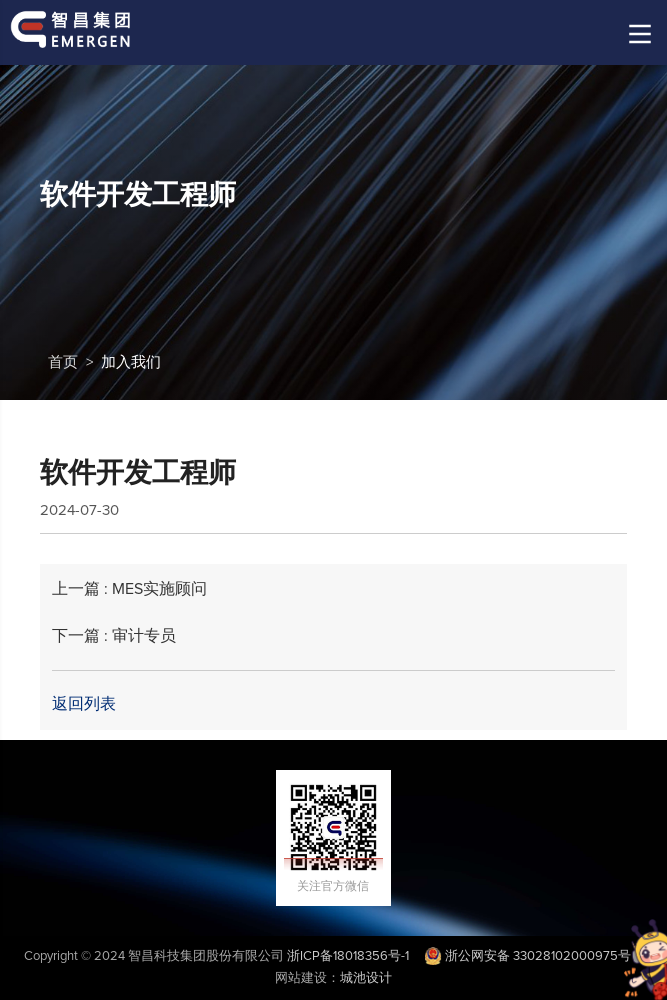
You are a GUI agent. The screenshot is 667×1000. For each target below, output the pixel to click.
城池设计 (366, 978)
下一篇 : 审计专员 (114, 636)
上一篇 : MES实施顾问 (129, 589)
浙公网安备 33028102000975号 (527, 956)
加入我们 (131, 362)
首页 (63, 362)
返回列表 (84, 704)
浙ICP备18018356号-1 (348, 956)
